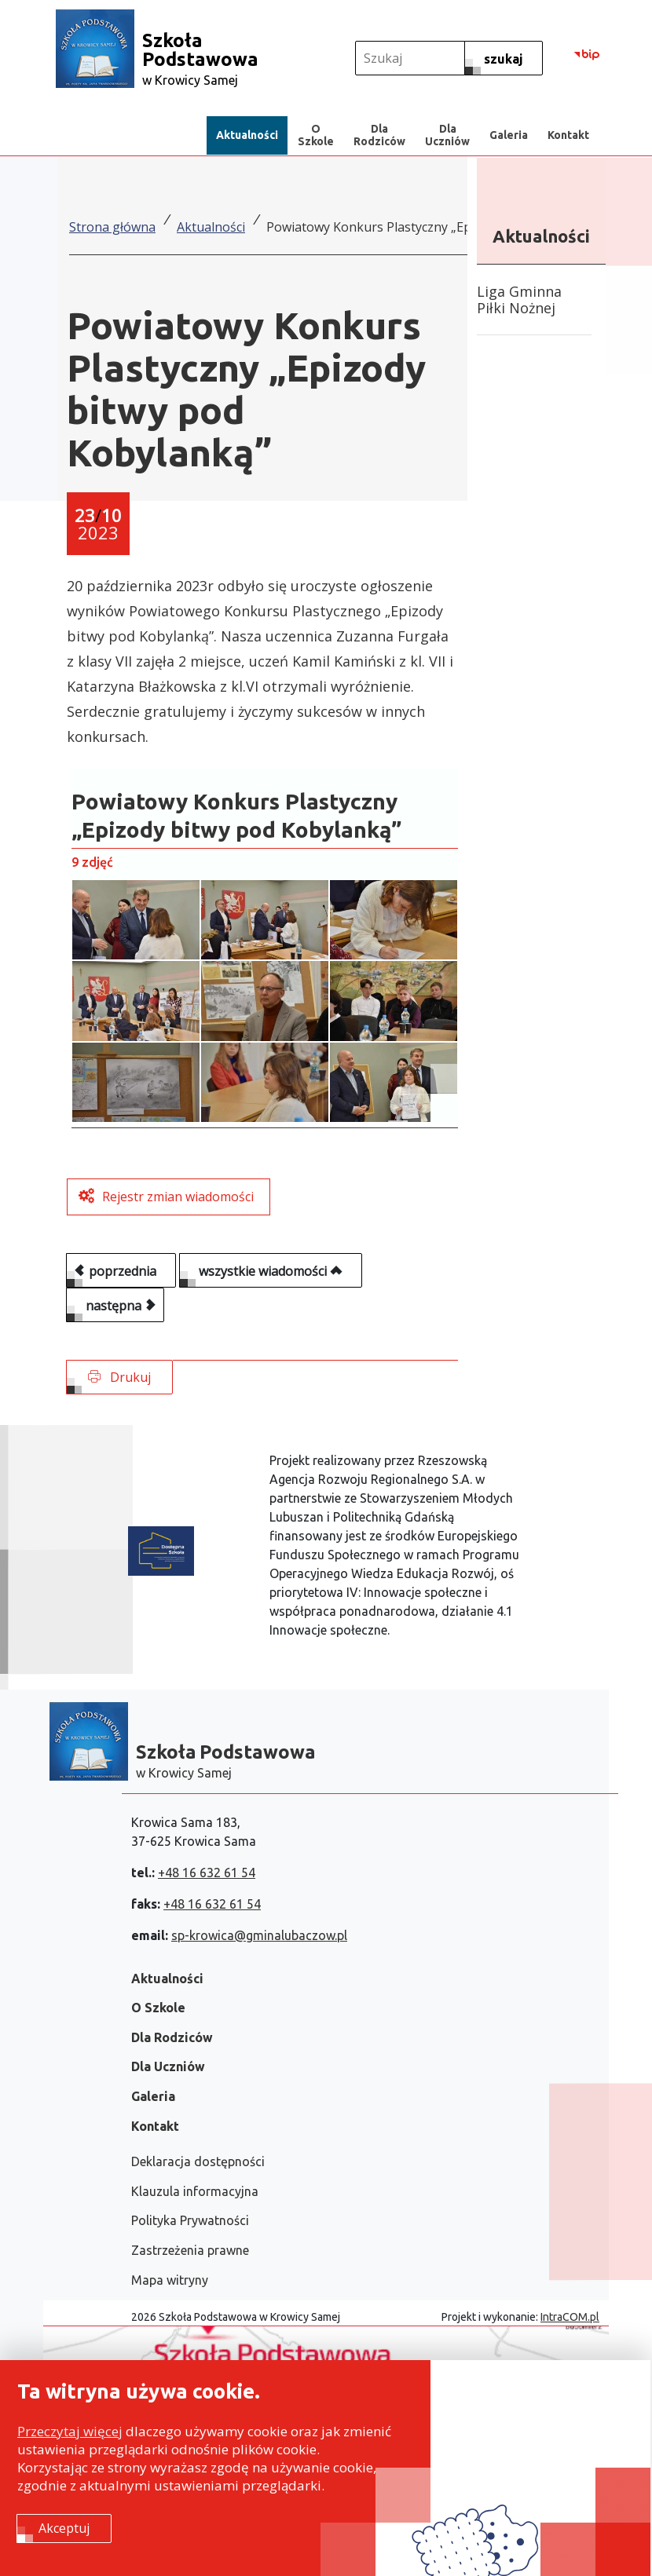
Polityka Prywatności (190, 2220)
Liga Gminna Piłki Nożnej (519, 299)
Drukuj (119, 1377)
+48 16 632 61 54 (206, 1872)
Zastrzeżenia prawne (190, 2250)
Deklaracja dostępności (198, 2161)
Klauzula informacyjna (194, 2191)
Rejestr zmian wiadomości (178, 1196)
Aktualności (211, 227)
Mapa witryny (169, 2280)
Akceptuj (64, 2529)
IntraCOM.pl (569, 2317)
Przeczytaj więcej (70, 2432)
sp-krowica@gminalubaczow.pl (259, 1935)
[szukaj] (503, 58)
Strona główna (112, 227)
